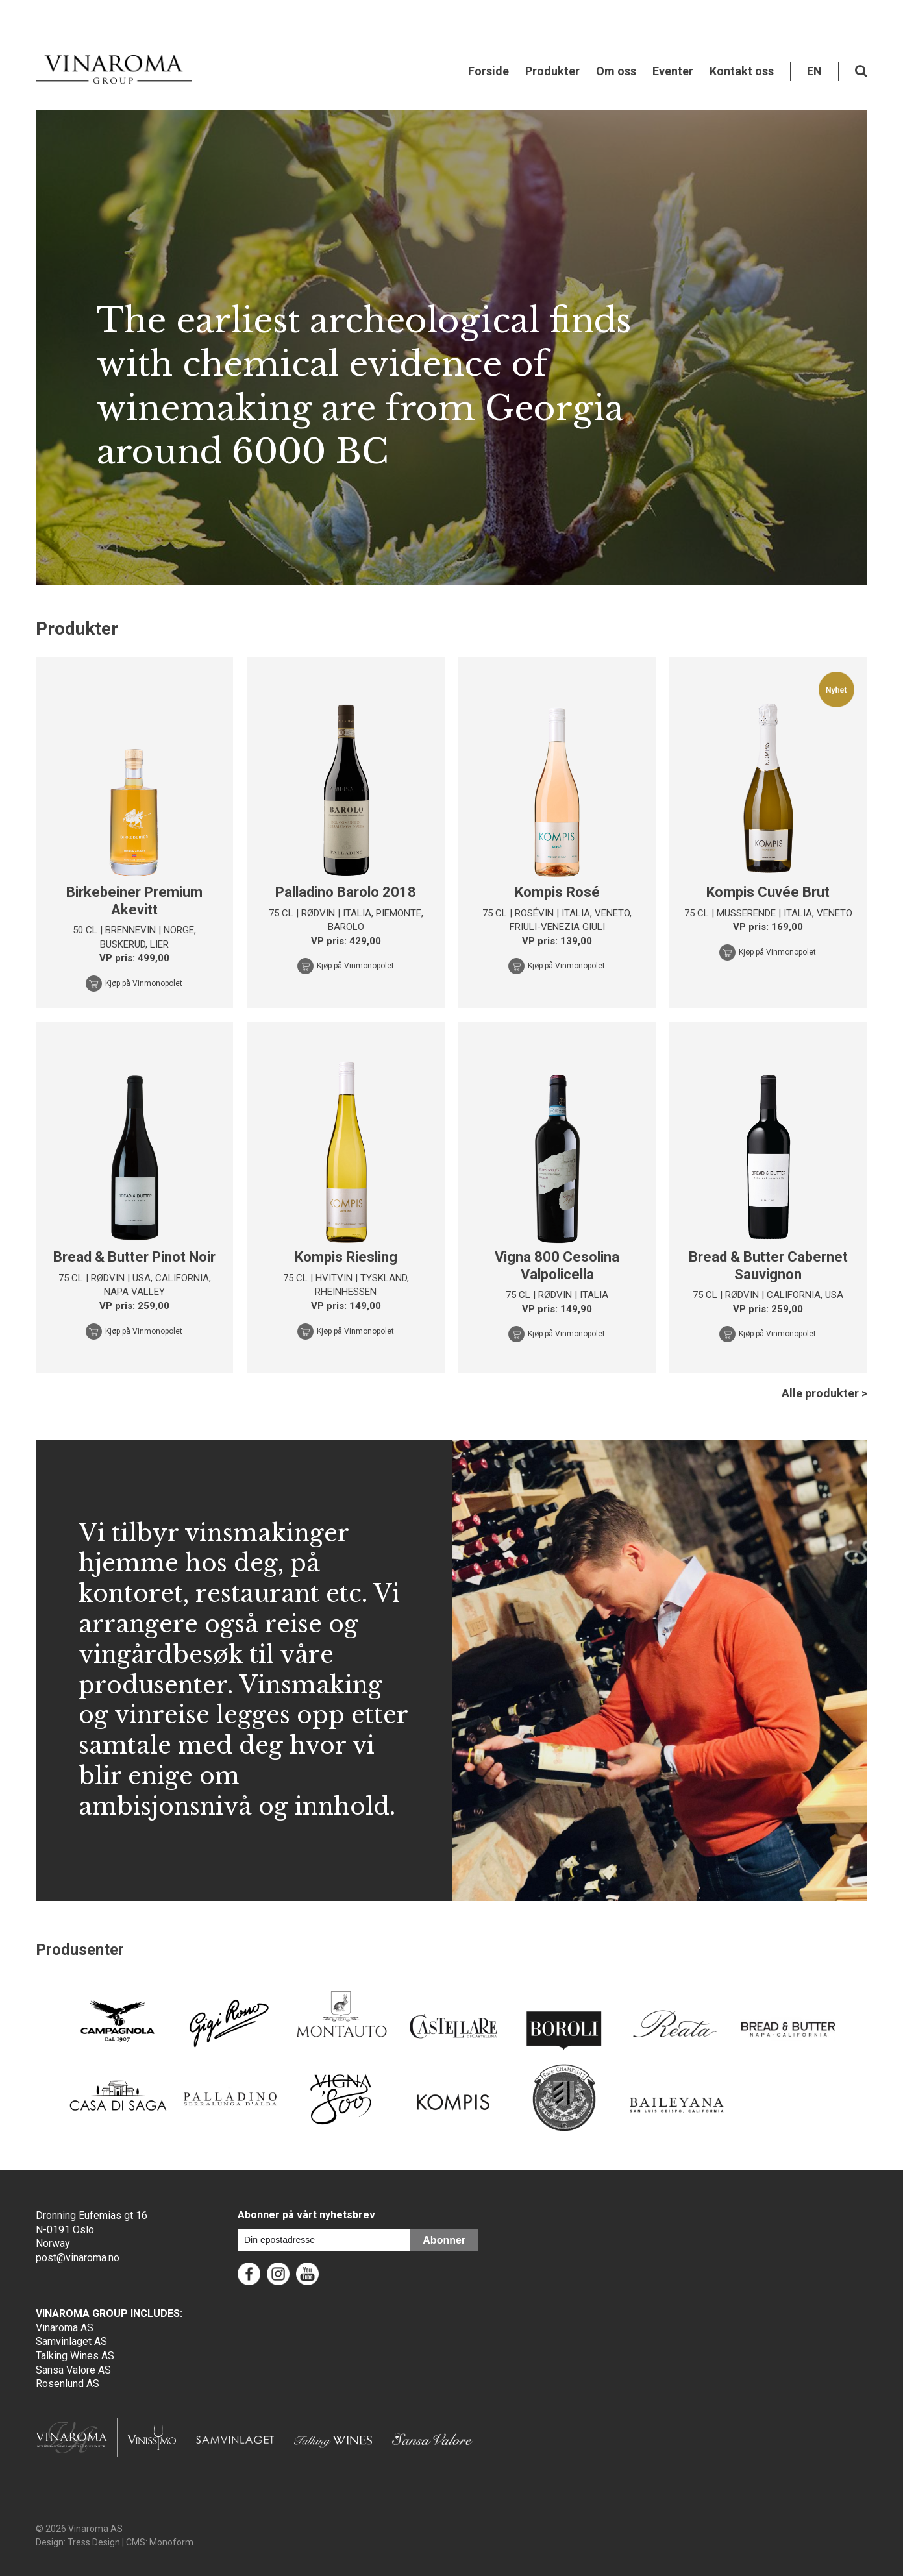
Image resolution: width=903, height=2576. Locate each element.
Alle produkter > (824, 1393)
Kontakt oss (742, 71)
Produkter (552, 71)
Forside (488, 71)
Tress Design (94, 2542)
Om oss (616, 71)
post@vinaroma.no (77, 2257)
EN (814, 71)
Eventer (672, 71)
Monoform (171, 2542)
